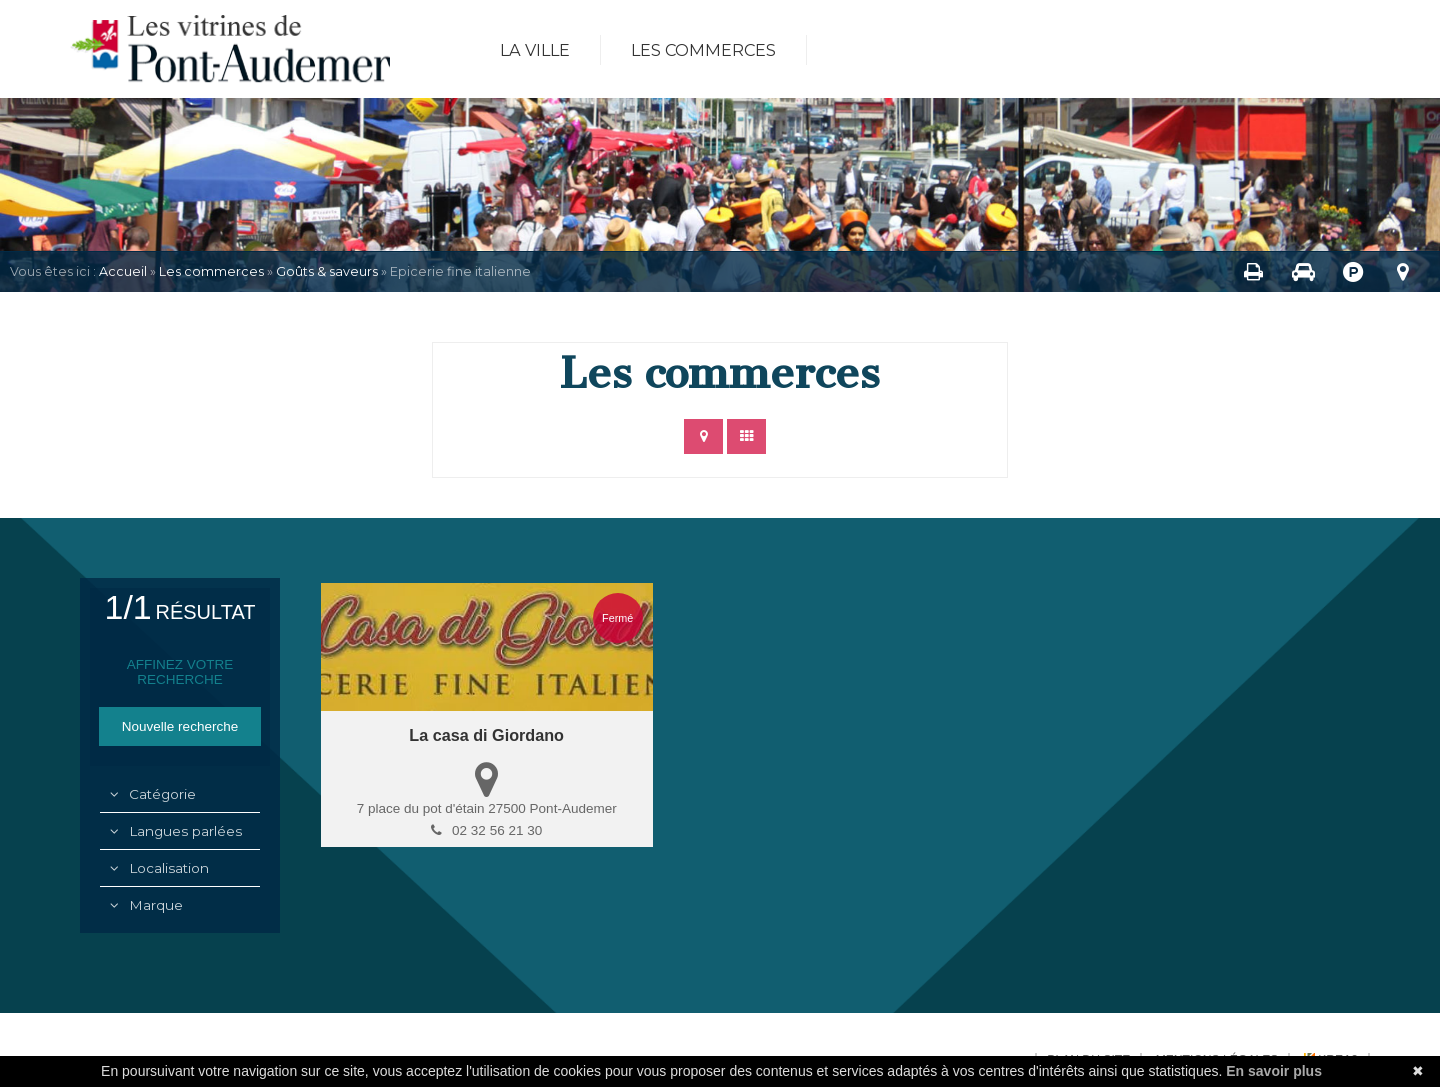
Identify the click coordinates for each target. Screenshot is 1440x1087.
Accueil (123, 271)
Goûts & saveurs (327, 271)
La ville (535, 50)
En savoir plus (1274, 1071)
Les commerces (703, 50)
